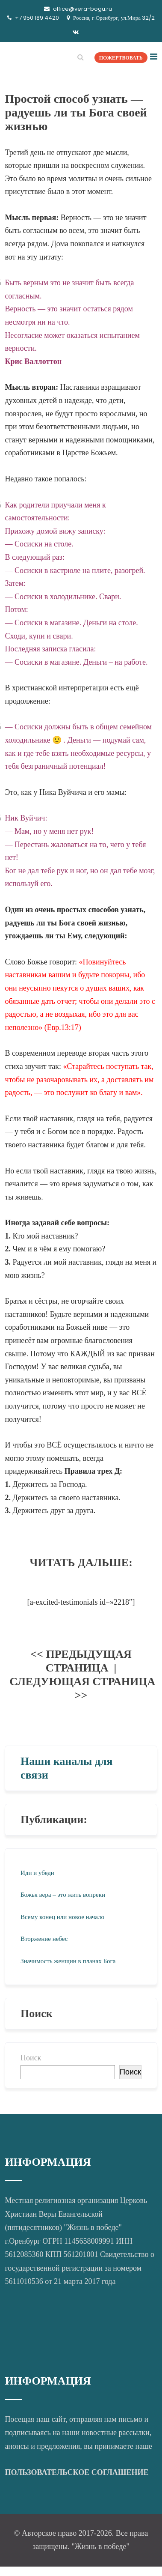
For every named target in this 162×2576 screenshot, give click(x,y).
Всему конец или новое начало (62, 1916)
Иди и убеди (37, 1872)
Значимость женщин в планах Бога (68, 1961)
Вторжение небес (44, 1938)
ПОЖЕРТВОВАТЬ (121, 57)
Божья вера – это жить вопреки (63, 1894)
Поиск (31, 2058)
